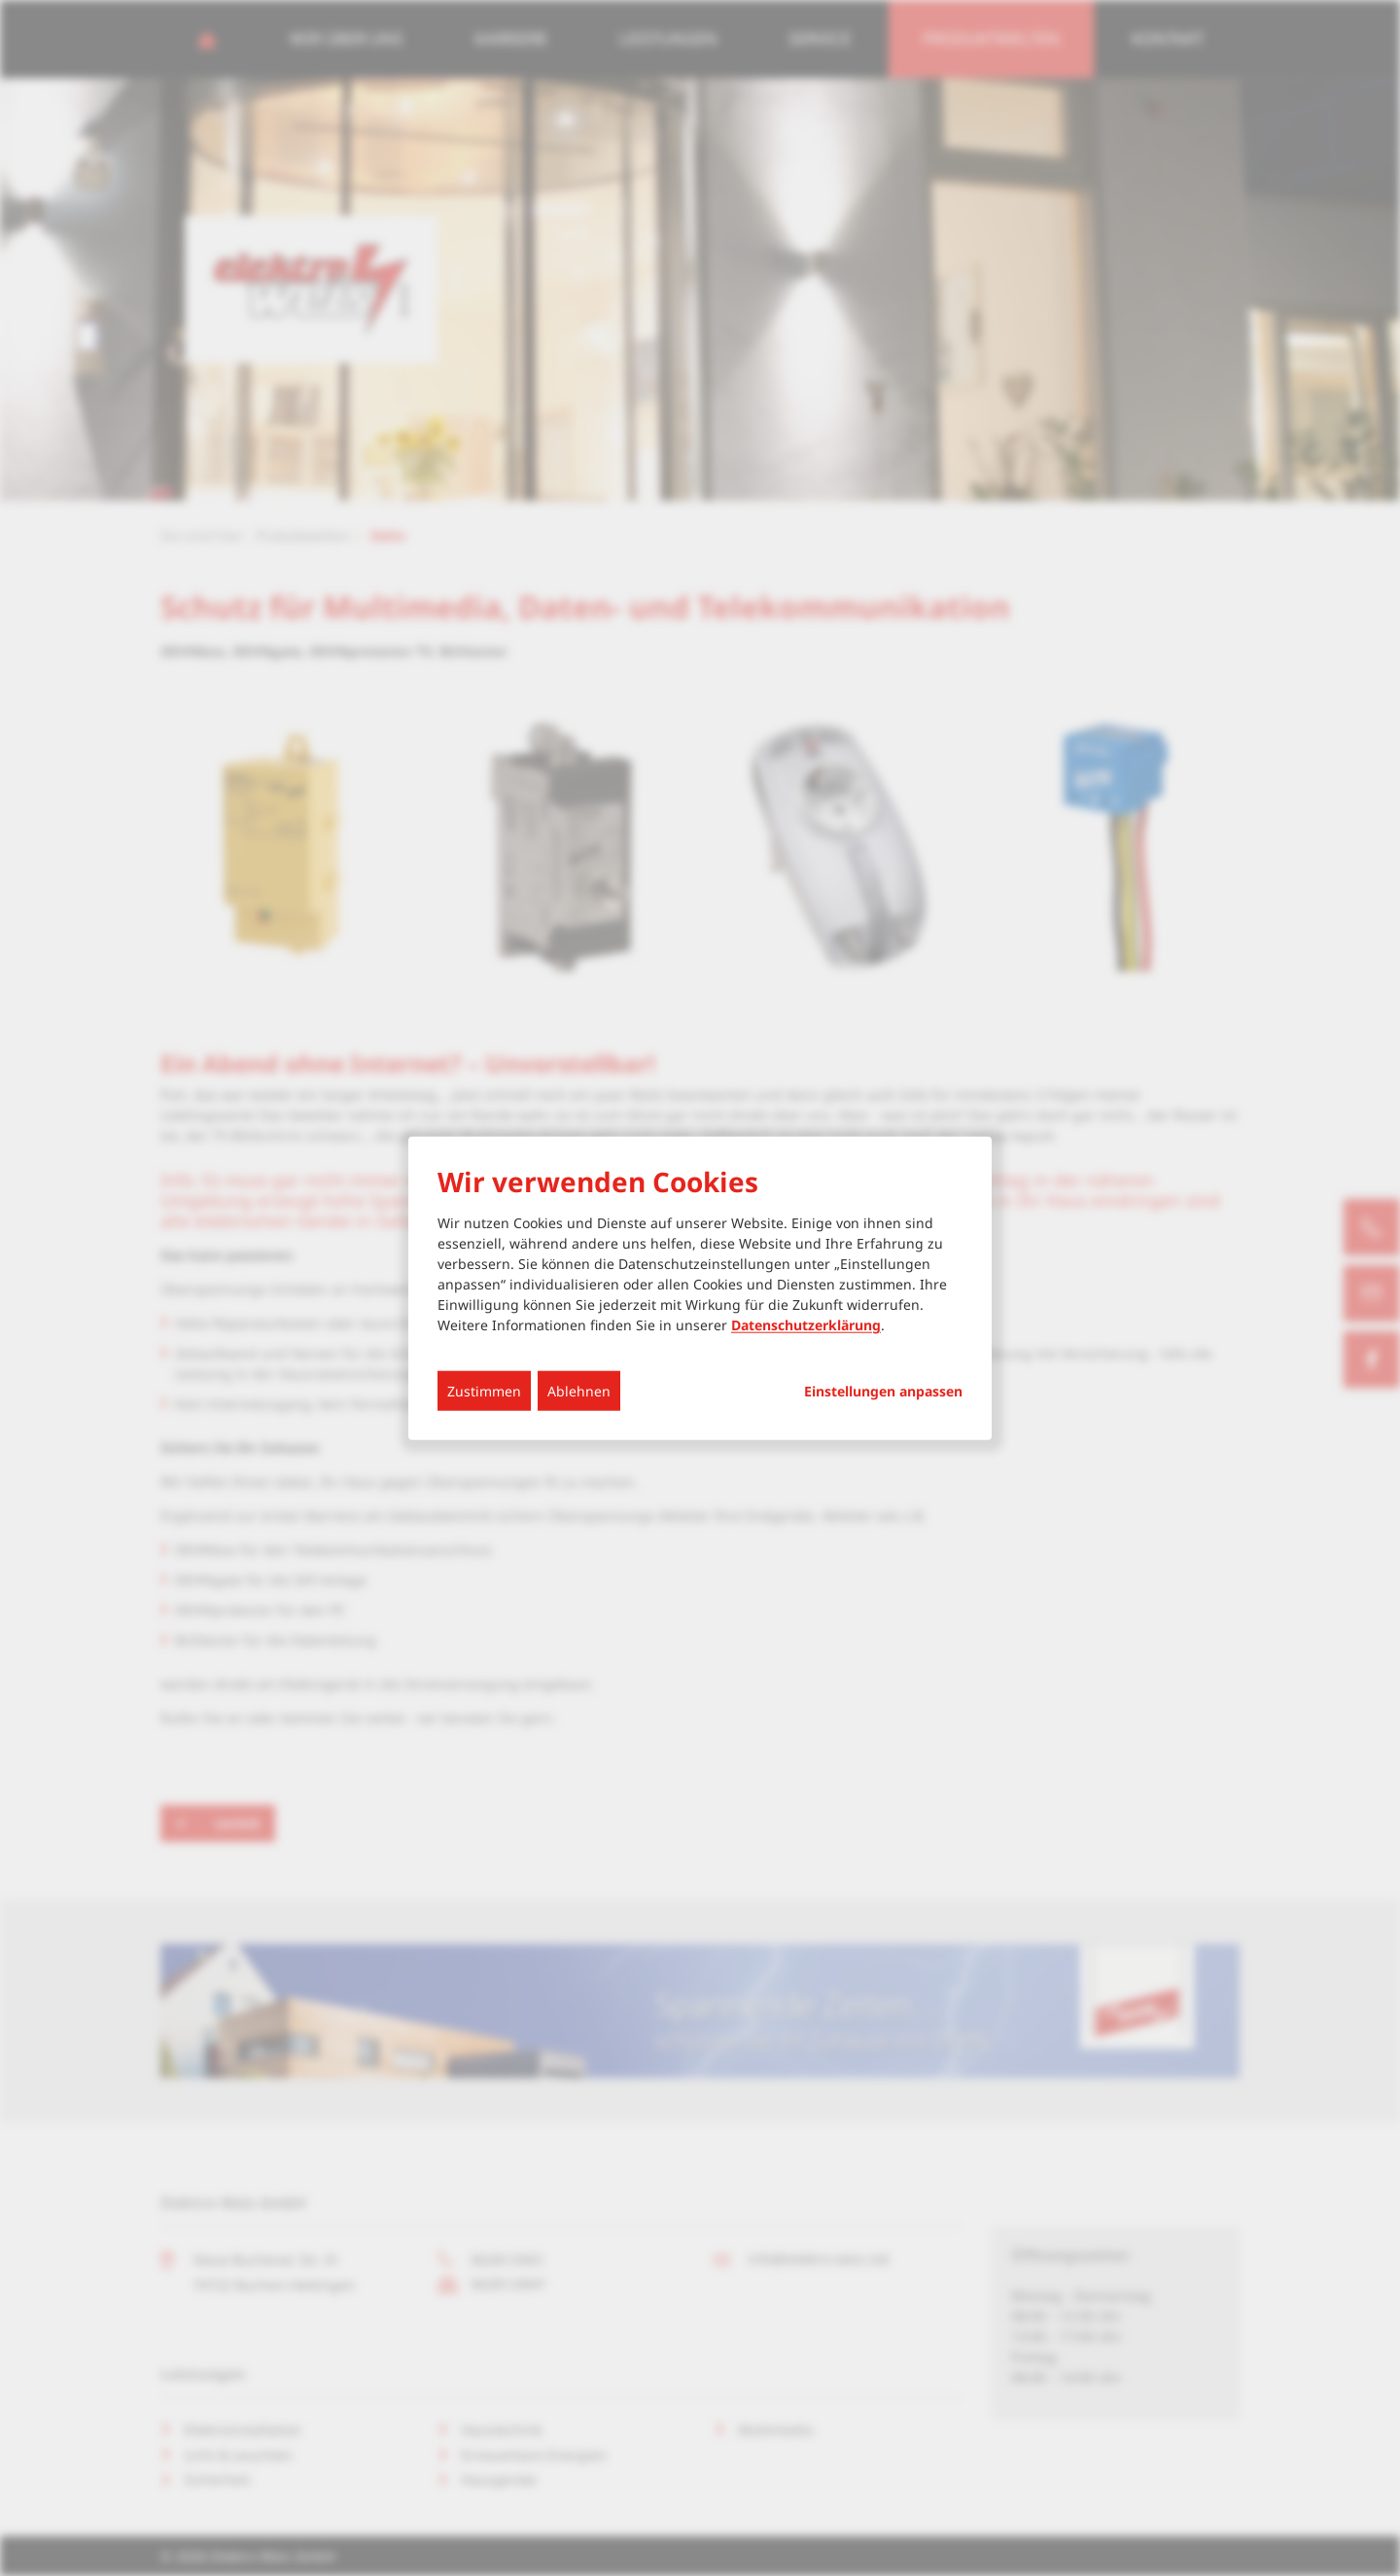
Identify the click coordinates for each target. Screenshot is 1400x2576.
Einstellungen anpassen (883, 1391)
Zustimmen (484, 1391)
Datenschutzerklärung (806, 1325)
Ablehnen (579, 1391)
